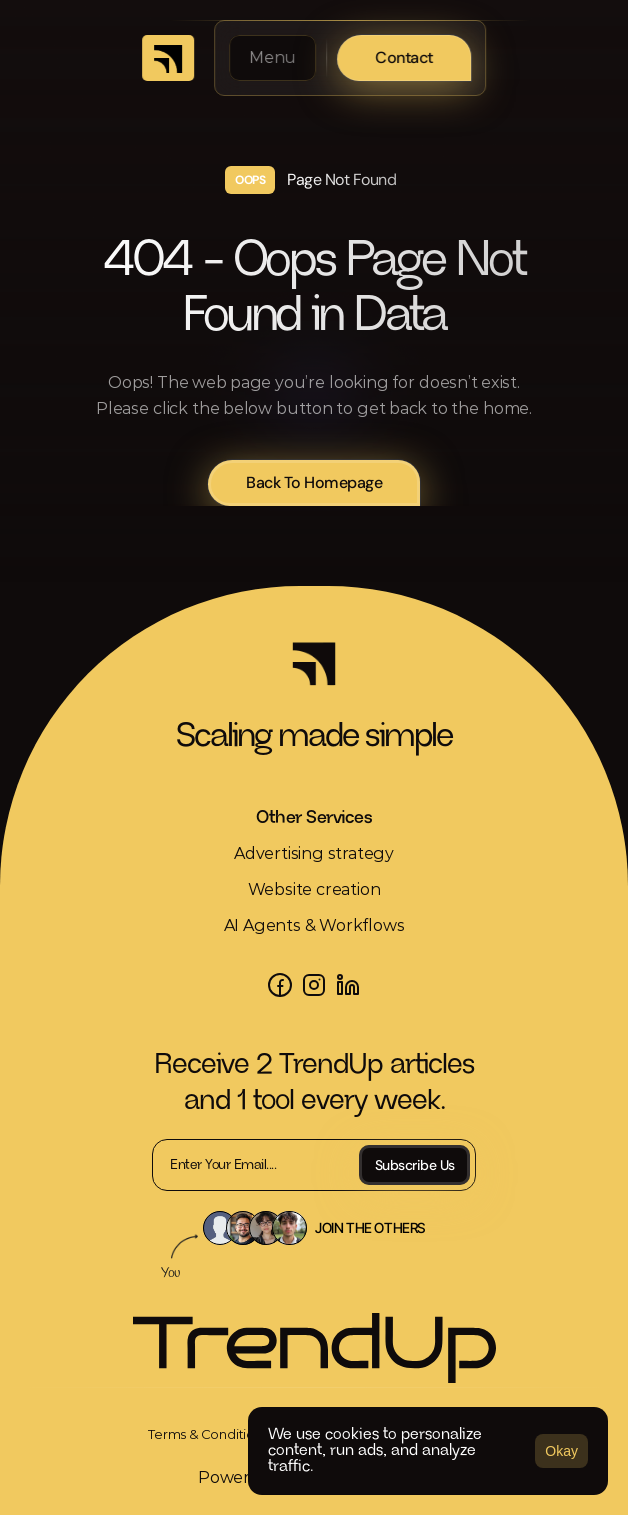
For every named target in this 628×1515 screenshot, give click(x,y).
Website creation (314, 889)
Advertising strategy (314, 853)
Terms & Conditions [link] (208, 1434)
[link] (208, 1434)
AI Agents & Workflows (314, 925)
